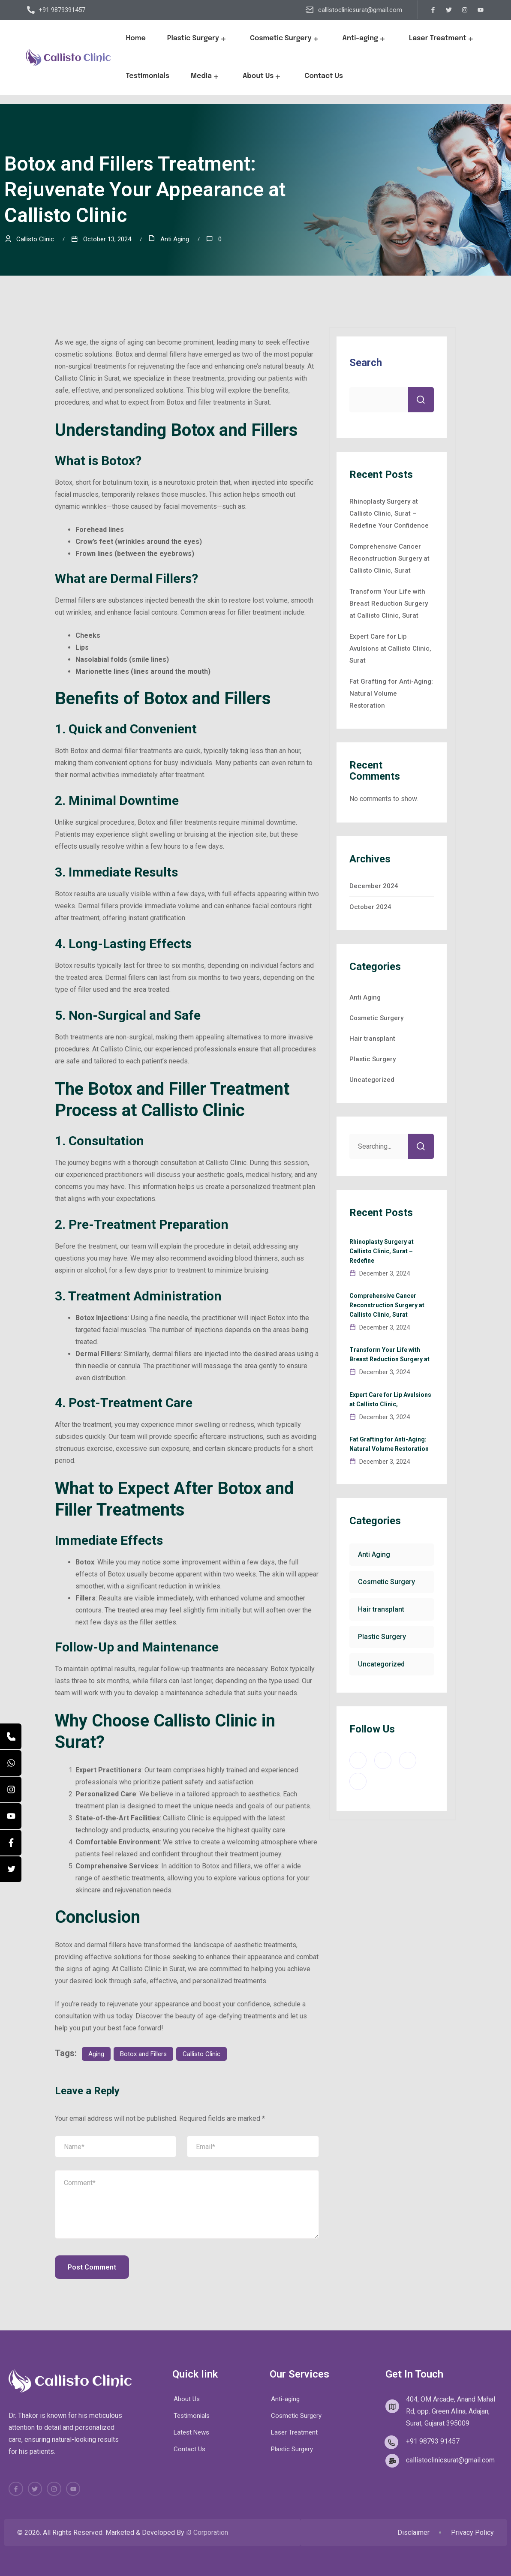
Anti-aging (365, 38)
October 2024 (370, 907)
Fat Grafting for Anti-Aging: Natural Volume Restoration (391, 693)
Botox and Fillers (143, 2054)
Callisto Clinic (201, 2054)
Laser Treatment (442, 38)
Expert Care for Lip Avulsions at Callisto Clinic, (390, 1399)
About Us (263, 76)
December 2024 (373, 886)
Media (206, 76)
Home (135, 38)
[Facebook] (10, 1842)
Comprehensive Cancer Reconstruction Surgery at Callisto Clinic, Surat (389, 558)
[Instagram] (10, 1789)
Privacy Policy (472, 2532)
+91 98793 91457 (433, 2441)
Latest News (191, 2432)
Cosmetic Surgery (285, 38)
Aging (96, 2054)
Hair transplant (372, 1038)
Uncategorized (371, 1080)
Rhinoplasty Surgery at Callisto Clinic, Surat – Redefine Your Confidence (389, 513)
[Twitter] (10, 1869)
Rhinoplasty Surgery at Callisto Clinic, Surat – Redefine (381, 1251)
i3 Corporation (207, 2532)
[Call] (10, 1736)
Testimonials (147, 76)
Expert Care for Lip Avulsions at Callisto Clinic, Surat (390, 648)
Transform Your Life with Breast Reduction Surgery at (389, 1354)
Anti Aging (174, 239)
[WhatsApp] (10, 1763)
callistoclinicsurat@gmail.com (360, 10)
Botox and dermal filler (104, 751)
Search (365, 363)
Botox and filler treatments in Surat (218, 402)
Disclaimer (413, 2532)
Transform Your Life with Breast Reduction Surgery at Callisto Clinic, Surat (388, 603)
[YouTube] (10, 1816)
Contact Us (323, 76)
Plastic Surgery (197, 38)
